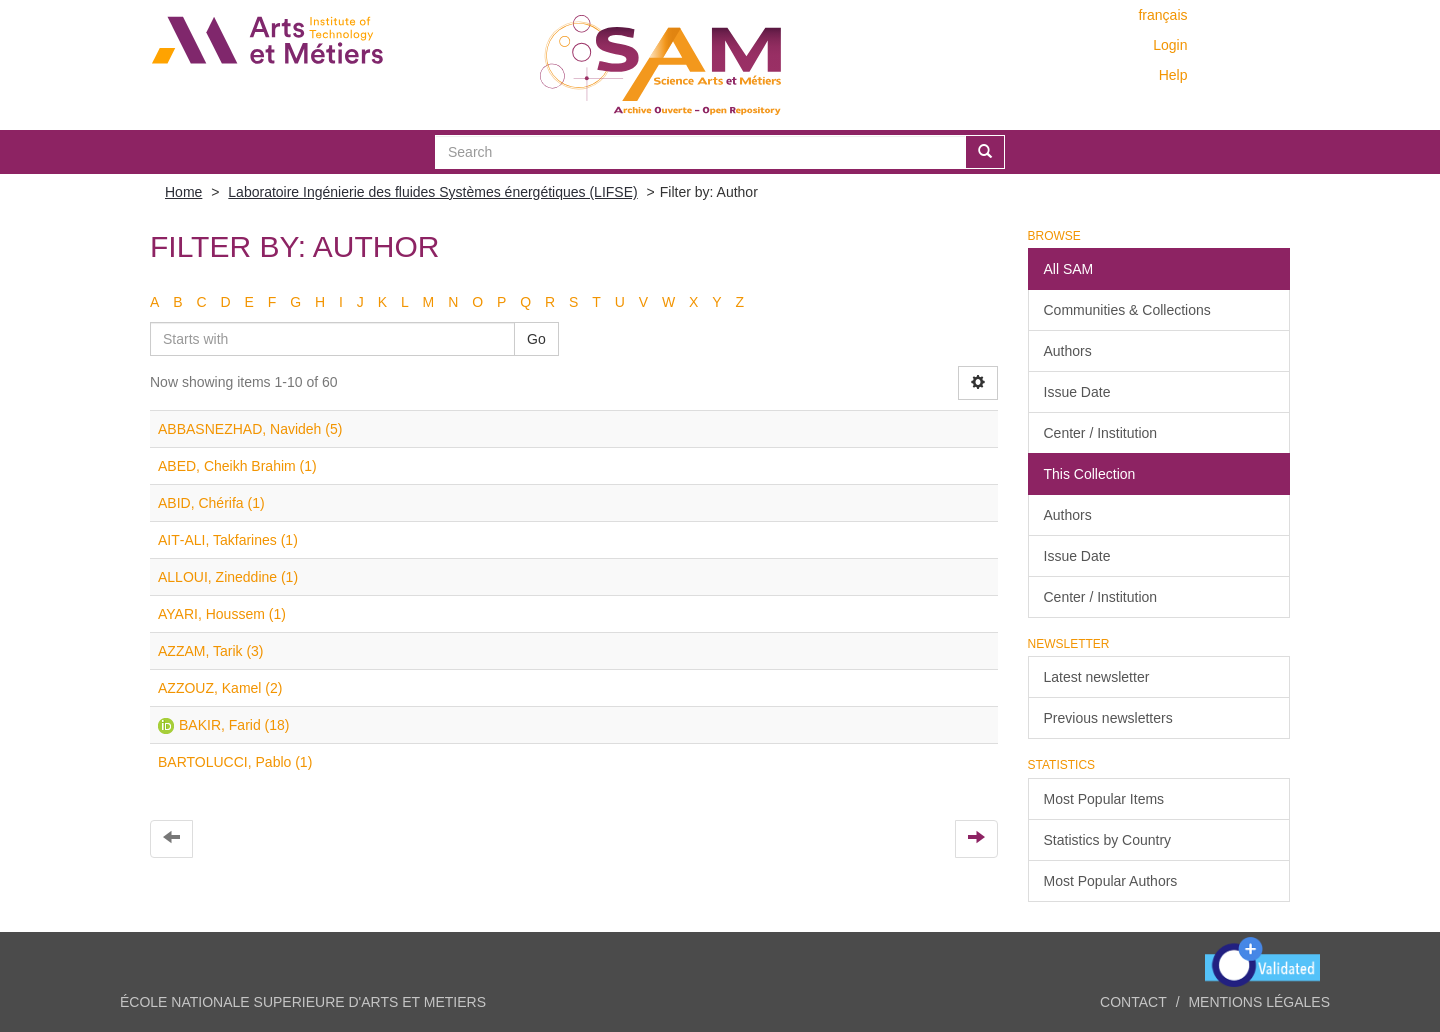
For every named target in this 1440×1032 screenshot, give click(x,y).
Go (536, 339)
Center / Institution (1101, 433)
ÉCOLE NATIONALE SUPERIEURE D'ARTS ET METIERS (303, 1002)
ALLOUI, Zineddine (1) (228, 577)
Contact (1133, 1002)
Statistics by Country (1108, 840)
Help (1173, 75)
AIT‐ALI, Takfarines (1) (228, 540)
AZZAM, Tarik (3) (211, 651)
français (1162, 15)
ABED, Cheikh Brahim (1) (237, 466)
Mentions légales (1259, 1002)
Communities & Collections (1127, 310)
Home (183, 192)
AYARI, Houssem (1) (222, 614)
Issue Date (1077, 392)
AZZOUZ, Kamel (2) (220, 688)
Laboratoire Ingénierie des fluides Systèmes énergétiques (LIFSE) (432, 192)
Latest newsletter (1097, 677)
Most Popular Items (1104, 799)
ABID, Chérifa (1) (211, 503)
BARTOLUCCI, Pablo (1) (235, 762)
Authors (1068, 351)
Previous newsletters (1108, 718)
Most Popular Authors (1111, 881)
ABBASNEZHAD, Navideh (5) (250, 429)
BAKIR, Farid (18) (234, 725)
